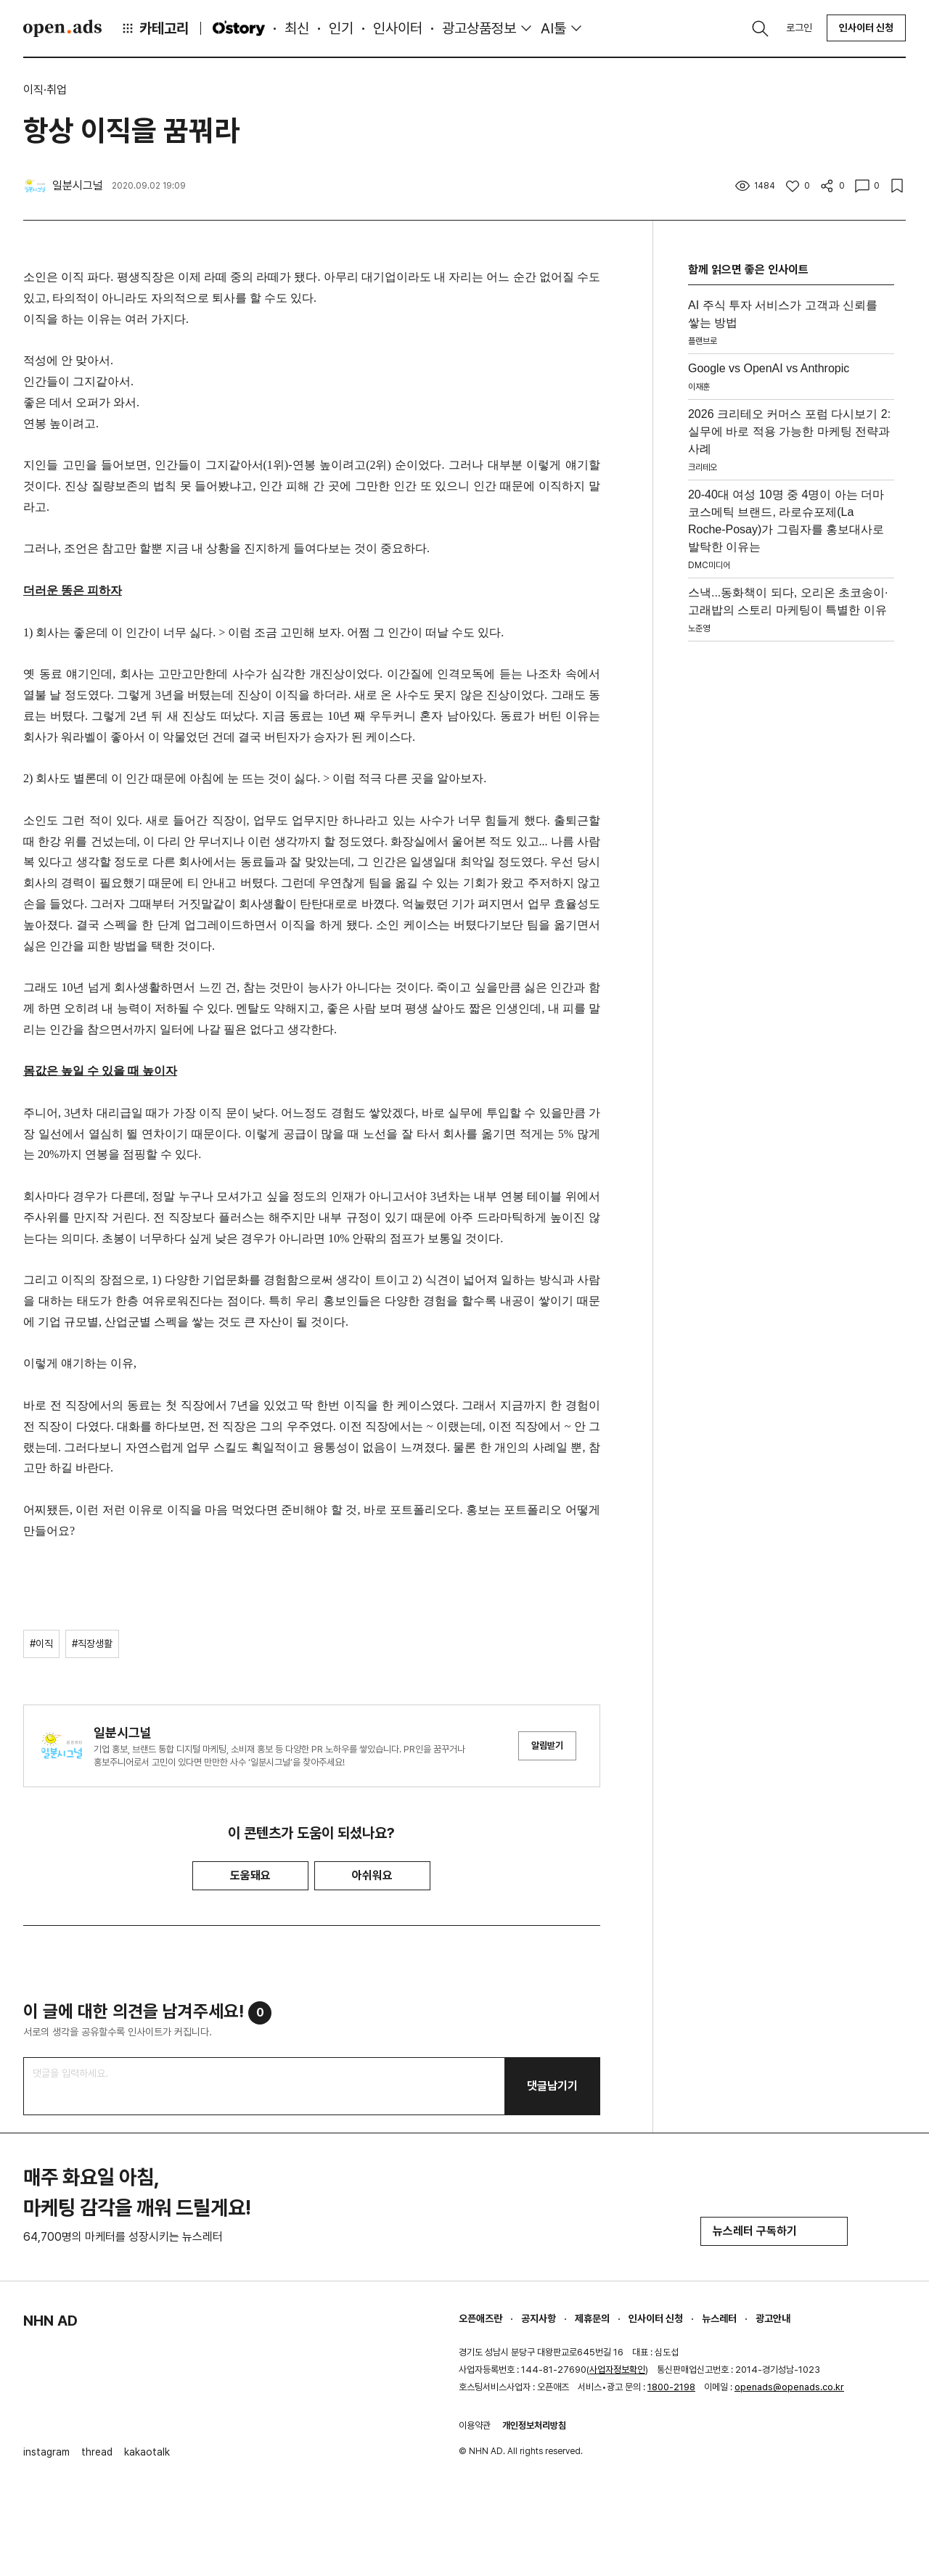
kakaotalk (147, 2452)
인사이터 (397, 28)
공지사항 (538, 2318)
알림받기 (547, 1745)
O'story (239, 28)
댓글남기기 (552, 2086)
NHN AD (50, 2320)
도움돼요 (250, 1875)
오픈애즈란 (480, 2318)
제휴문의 (592, 2318)
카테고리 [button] (154, 28)
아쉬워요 (372, 1875)
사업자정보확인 (617, 2369)
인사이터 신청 (866, 27)
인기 (341, 28)
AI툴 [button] (553, 28)
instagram (46, 2452)
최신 (297, 28)
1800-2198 (671, 2387)
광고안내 (773, 2318)
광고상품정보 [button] (479, 28)
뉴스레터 (719, 2318)
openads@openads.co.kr (789, 2387)
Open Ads (62, 28)
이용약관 (475, 2425)
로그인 (799, 27)
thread (96, 2452)
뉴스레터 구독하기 (774, 2231)
